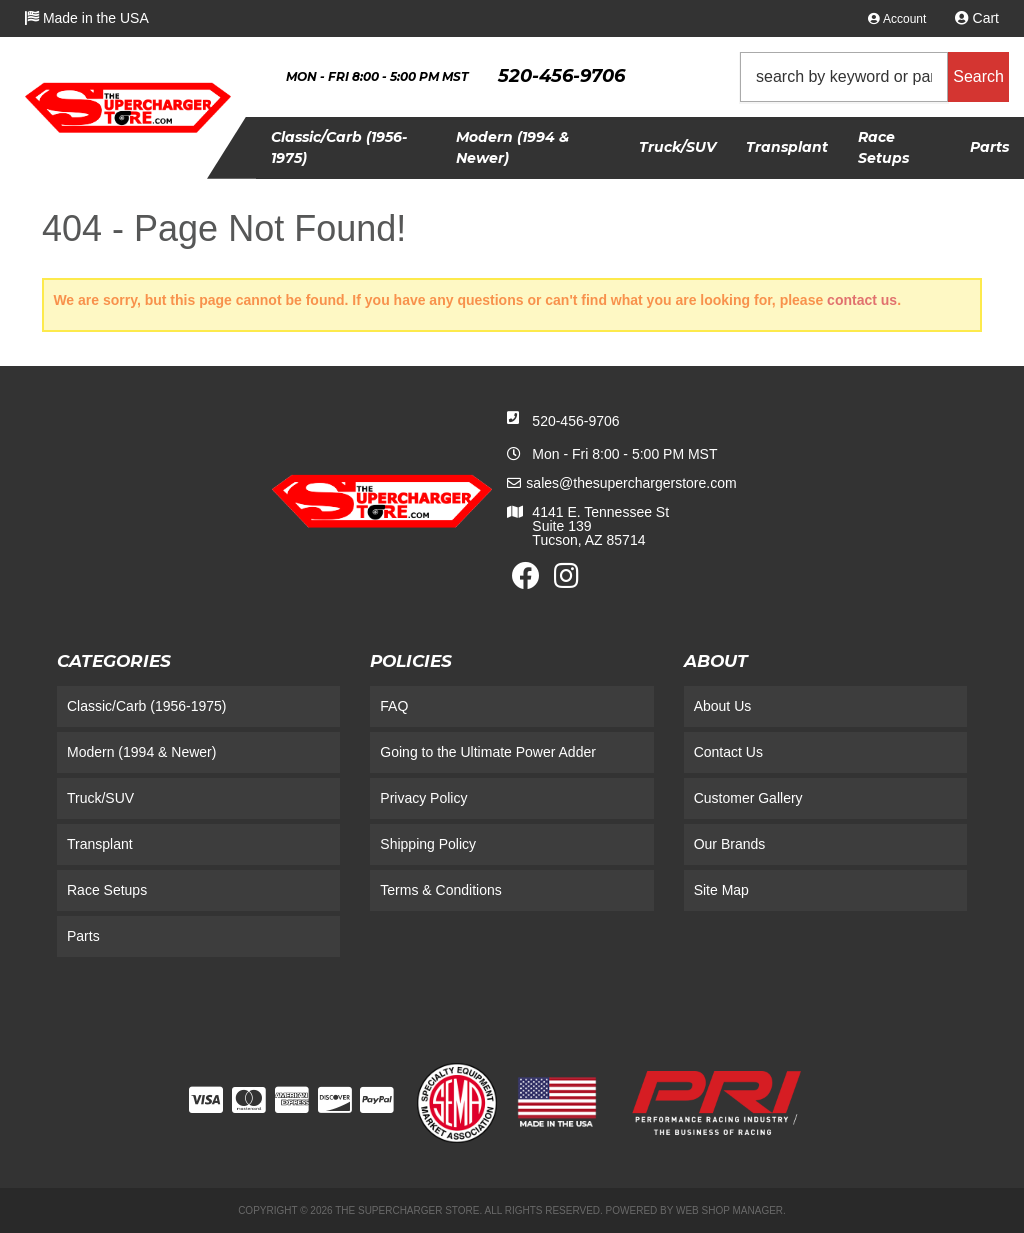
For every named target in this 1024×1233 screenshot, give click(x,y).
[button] (874, 77)
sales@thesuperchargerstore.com (631, 483)
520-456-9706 (575, 421)
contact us (862, 300)
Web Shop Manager (729, 1210)
